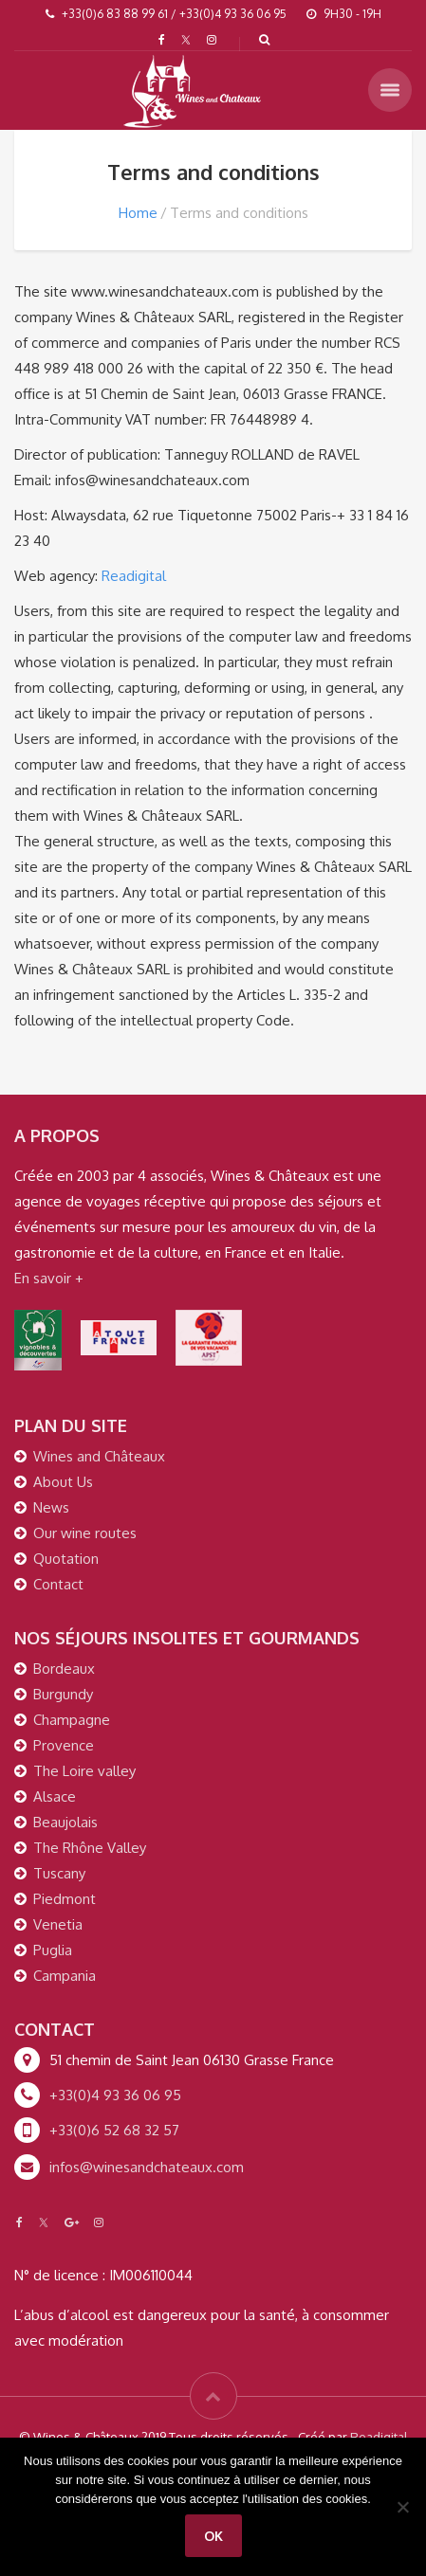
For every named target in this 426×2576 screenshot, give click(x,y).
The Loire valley (84, 1771)
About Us (63, 1482)
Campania (64, 1976)
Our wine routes (85, 1533)
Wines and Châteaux (99, 1456)
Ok (213, 2536)
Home (138, 213)
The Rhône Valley (89, 1848)
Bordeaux (64, 1669)
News (51, 1507)
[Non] (402, 2506)
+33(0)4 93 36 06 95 (115, 2095)
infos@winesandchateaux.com (146, 2167)
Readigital (134, 576)
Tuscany (59, 1873)
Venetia (58, 1924)
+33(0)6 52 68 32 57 (114, 2130)
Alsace (54, 1796)
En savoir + (48, 1278)
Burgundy (63, 1694)
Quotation (66, 1559)
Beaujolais (65, 1822)
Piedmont (64, 1899)
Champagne (71, 1720)
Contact (58, 1584)
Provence (63, 1745)
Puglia (52, 1950)
